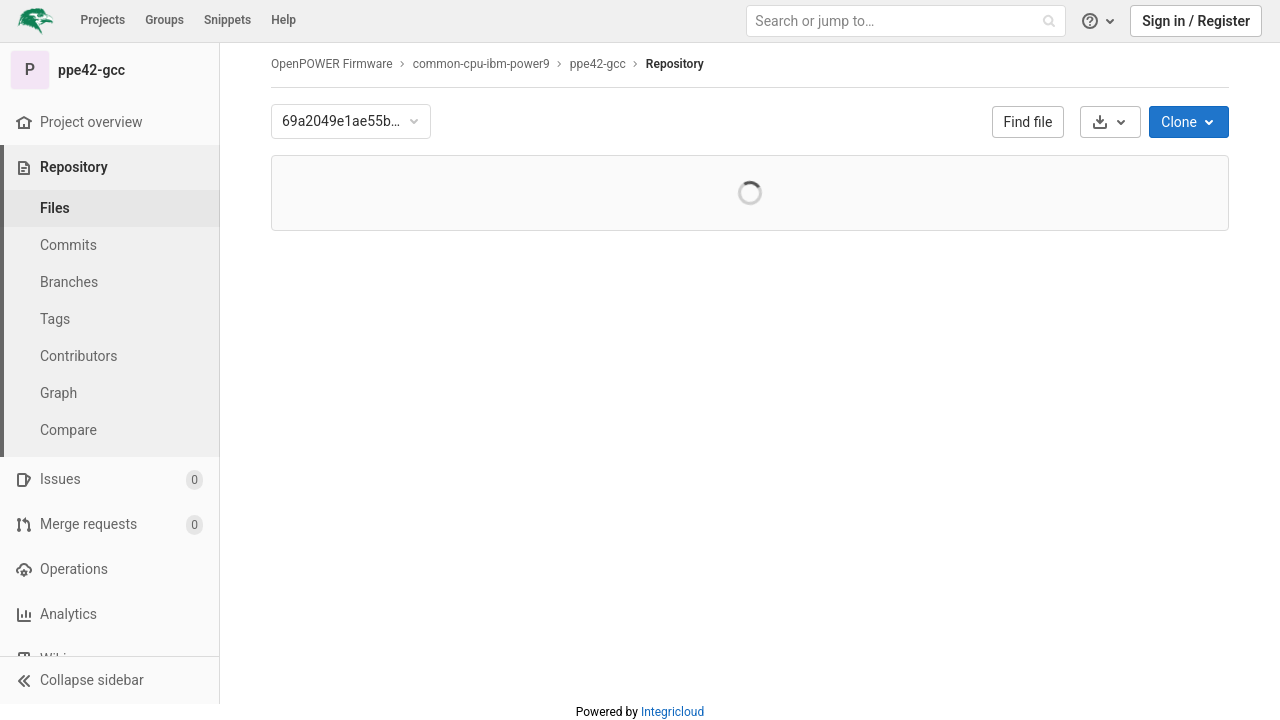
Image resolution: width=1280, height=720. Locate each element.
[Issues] (109, 479)
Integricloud (672, 712)
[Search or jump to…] (908, 21)
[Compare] (110, 430)
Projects (103, 20)
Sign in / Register (1196, 21)
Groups (164, 20)
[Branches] (110, 282)
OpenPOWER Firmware (332, 64)
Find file (1028, 122)
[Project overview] (109, 122)
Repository (675, 64)
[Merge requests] (109, 524)
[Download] (1110, 122)
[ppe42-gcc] (110, 70)
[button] (109, 680)
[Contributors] (110, 356)
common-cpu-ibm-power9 (481, 64)
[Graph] (110, 393)
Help (283, 20)
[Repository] (111, 167)
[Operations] (109, 569)
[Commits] (110, 245)
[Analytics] (109, 614)
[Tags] (110, 319)
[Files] (110, 208)
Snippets (227, 20)
